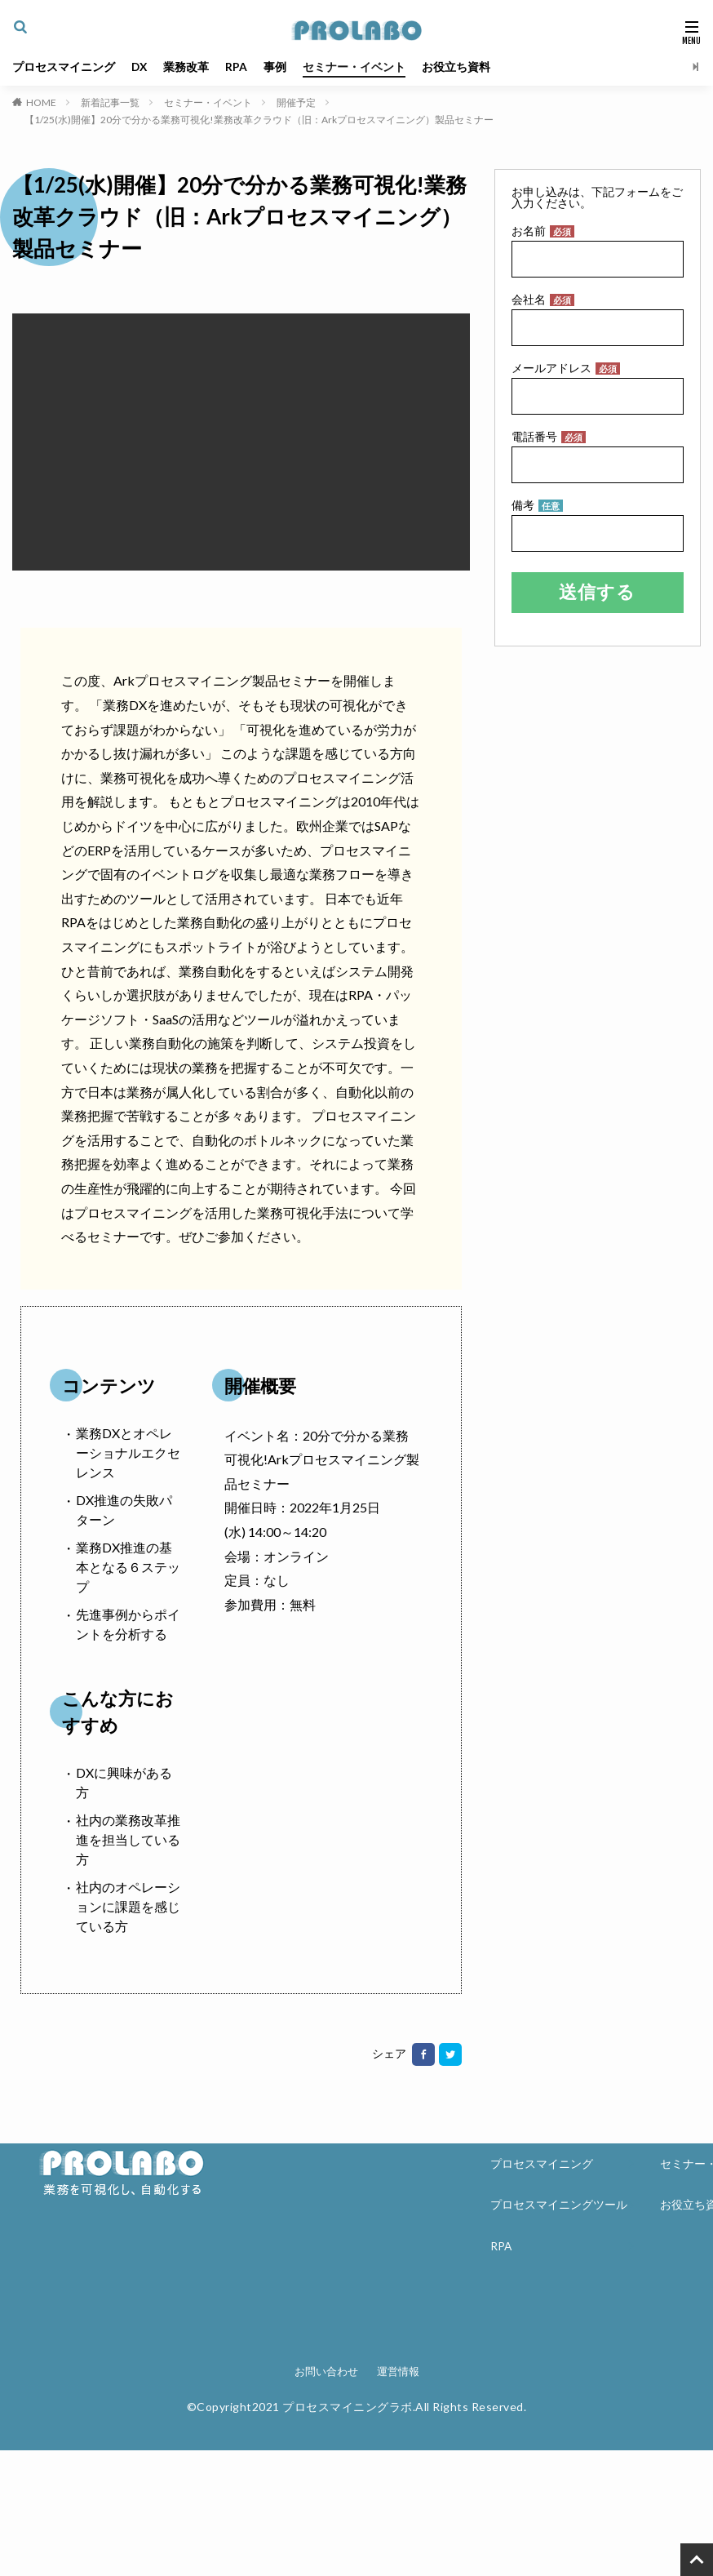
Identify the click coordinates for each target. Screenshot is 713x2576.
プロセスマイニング (63, 66)
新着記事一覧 (110, 102)
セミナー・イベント (355, 66)
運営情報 (398, 2371)
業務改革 (187, 66)
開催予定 (296, 102)
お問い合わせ (326, 2371)
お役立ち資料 (457, 66)
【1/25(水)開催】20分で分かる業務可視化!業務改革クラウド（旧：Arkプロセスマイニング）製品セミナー (259, 119)
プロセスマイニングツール (558, 2206)
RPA (238, 66)
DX (139, 66)
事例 (276, 66)
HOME (41, 102)
